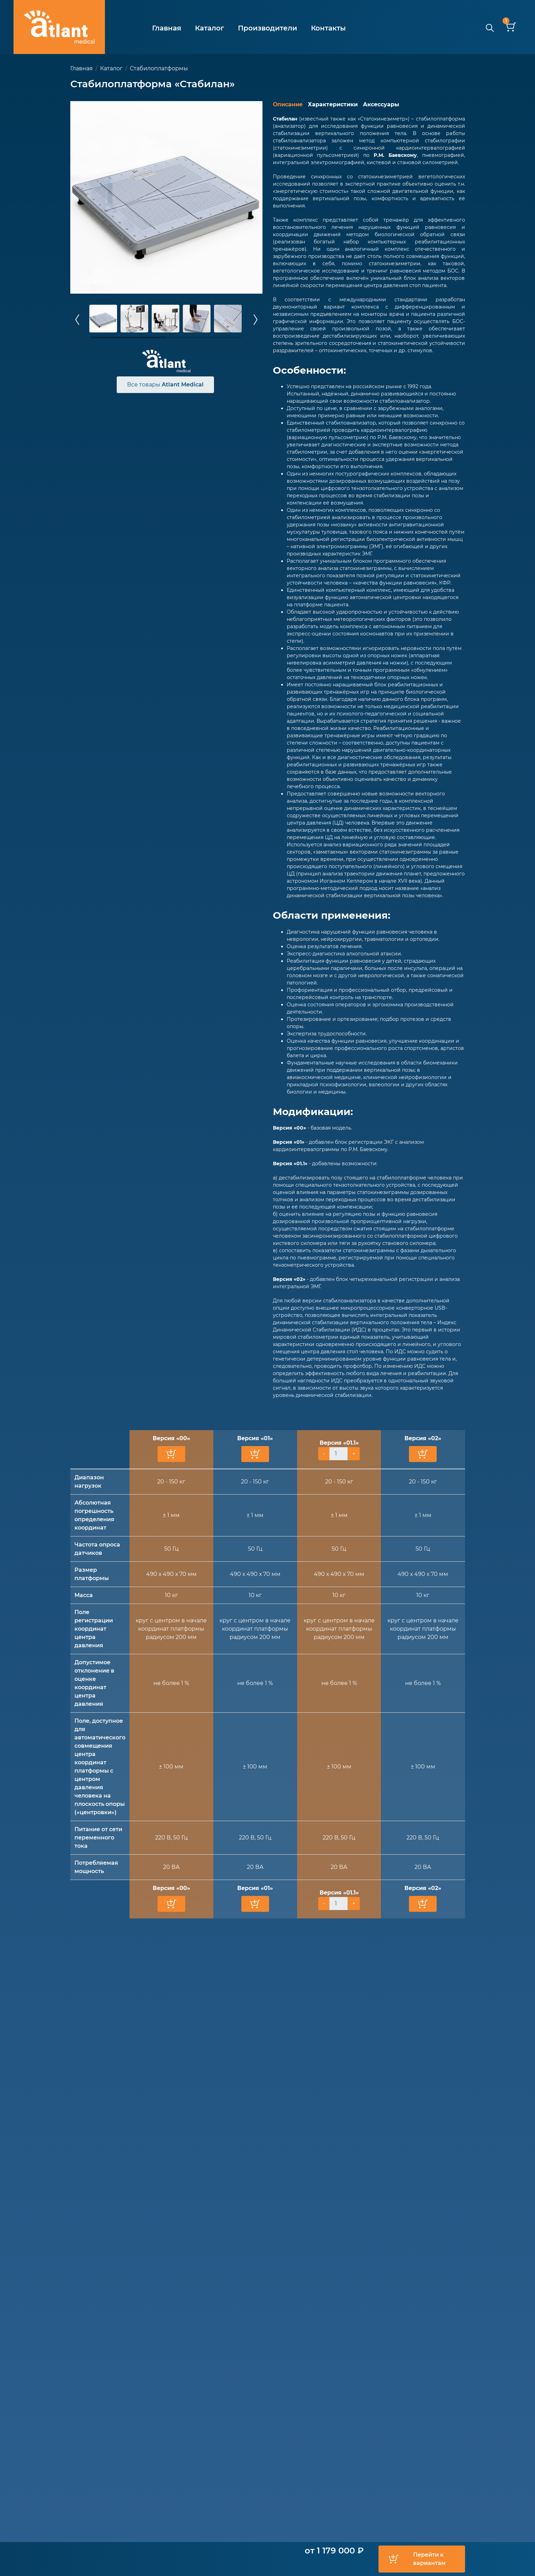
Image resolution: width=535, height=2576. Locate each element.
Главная (166, 28)
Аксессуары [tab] (381, 104)
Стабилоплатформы (159, 68)
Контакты (328, 28)
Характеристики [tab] (333, 104)
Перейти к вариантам (429, 2558)
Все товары (165, 384)
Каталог (209, 28)
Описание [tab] (288, 104)
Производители (267, 28)
